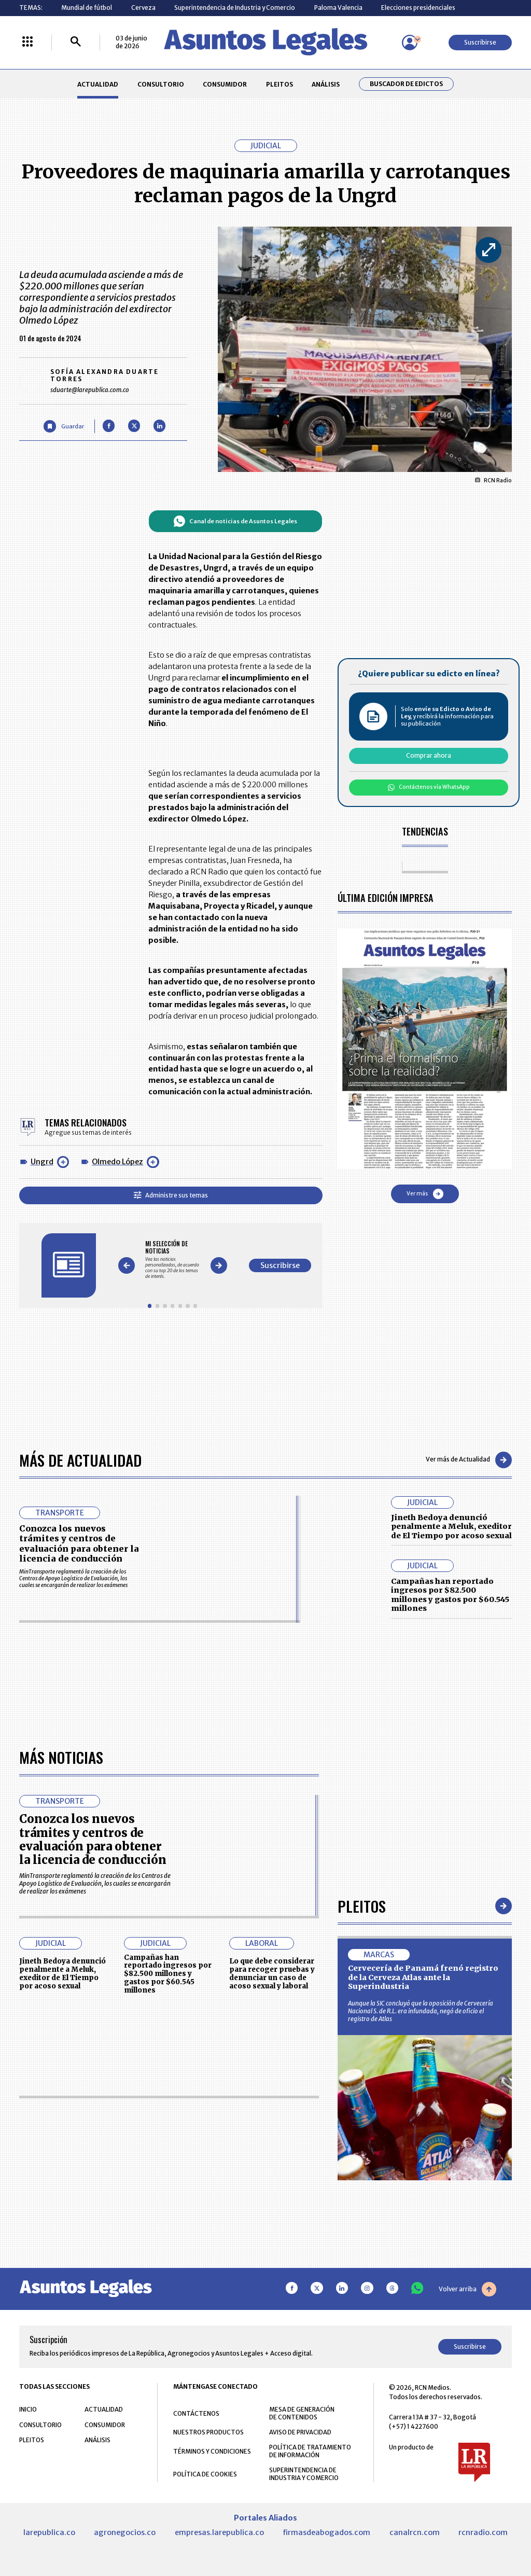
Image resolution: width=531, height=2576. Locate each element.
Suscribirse (480, 42)
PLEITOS (279, 84)
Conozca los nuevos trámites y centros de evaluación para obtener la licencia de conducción (79, 1543)
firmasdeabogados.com (326, 2532)
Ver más (425, 1194)
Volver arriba (467, 2289)
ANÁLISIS (326, 84)
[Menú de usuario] (409, 42)
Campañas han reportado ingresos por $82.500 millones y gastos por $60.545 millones (450, 1595)
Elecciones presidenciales (418, 7)
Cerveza (143, 7)
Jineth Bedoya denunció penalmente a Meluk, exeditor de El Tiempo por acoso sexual (451, 1526)
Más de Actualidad (80, 1460)
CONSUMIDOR (225, 84)
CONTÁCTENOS (196, 2413)
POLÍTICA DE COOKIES (205, 2474)
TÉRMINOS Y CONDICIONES (212, 2451)
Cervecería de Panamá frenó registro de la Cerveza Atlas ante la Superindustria (423, 1977)
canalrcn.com (414, 2532)
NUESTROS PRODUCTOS (208, 2432)
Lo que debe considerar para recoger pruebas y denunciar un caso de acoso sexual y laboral (272, 1973)
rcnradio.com (483, 2532)
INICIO (28, 2409)
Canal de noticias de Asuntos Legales (235, 521)
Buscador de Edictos (406, 84)
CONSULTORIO (160, 84)
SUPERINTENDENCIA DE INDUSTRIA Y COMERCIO (304, 2474)
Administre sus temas (171, 1195)
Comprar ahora (428, 755)
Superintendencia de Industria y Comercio (234, 7)
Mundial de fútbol (86, 7)
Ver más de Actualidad (469, 1460)
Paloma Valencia (338, 7)
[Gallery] (172, 1259)
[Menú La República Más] (27, 42)
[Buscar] (75, 42)
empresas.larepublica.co (219, 2532)
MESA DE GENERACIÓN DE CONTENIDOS (301, 2413)
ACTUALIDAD (97, 84)
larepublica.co (49, 2532)
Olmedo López (117, 1161)
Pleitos (362, 1906)
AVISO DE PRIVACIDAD (300, 2432)
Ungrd (42, 1161)
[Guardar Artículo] (63, 426)
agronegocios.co (125, 2532)
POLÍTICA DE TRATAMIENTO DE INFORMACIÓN (310, 2451)
